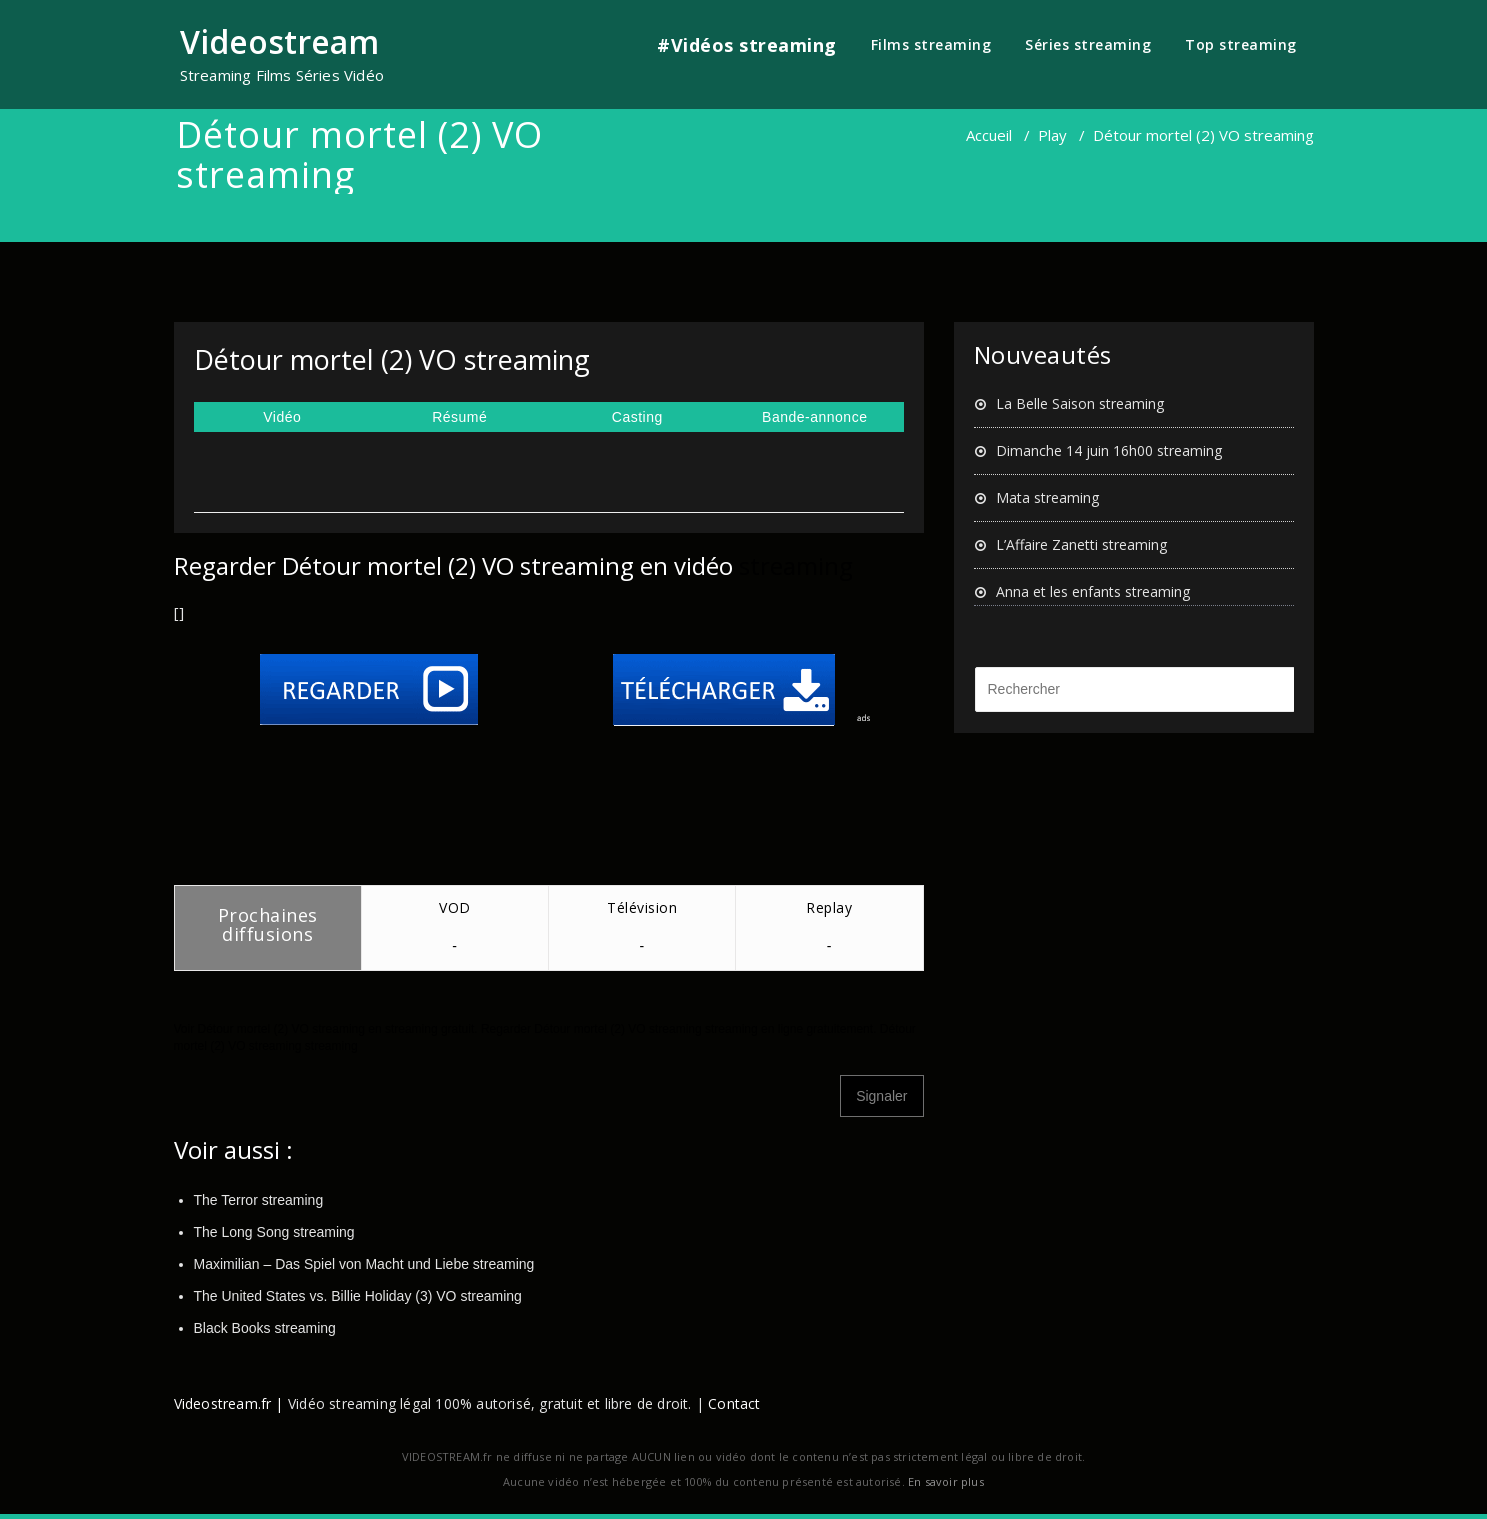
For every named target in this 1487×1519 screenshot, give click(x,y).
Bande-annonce (814, 417)
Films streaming (931, 44)
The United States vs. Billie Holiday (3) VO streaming (358, 1296)
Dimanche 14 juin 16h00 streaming (1109, 450)
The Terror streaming (259, 1200)
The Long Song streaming (274, 1232)
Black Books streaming (265, 1328)
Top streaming (1241, 44)
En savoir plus (946, 1481)
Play (1052, 135)
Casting (637, 417)
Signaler (881, 1096)
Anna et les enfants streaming (1093, 591)
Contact (734, 1403)
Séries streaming (1088, 44)
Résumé (459, 417)
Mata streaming (1047, 497)
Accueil (989, 135)
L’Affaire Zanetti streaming (1081, 544)
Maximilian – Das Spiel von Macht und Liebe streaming (364, 1264)
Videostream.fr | (229, 1403)
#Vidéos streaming (747, 45)
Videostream (279, 41)
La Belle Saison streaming (1080, 403)
